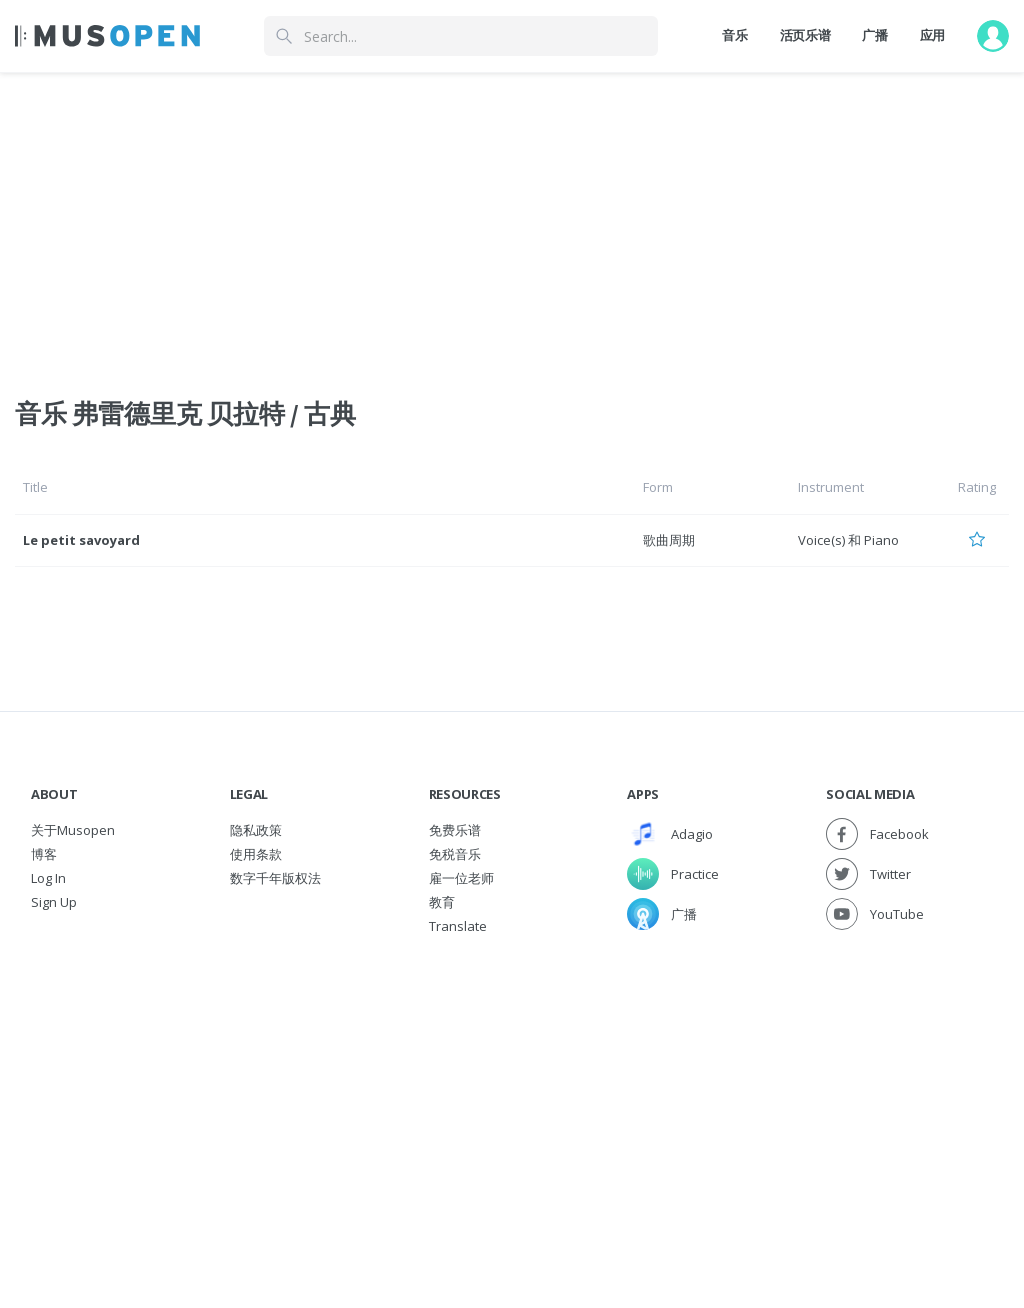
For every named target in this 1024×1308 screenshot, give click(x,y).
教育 (442, 902)
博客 (44, 854)
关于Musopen (73, 830)
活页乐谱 (805, 35)
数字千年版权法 (275, 878)
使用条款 (256, 854)
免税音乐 (455, 854)
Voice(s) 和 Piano (848, 540)
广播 (874, 35)
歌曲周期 (669, 540)
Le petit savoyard (81, 540)
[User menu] (993, 36)
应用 (932, 35)
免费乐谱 (455, 830)
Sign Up (54, 902)
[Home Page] (107, 36)
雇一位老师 (461, 878)
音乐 (734, 35)
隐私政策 (256, 830)
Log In (48, 878)
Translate (458, 926)
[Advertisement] (512, 1088)
